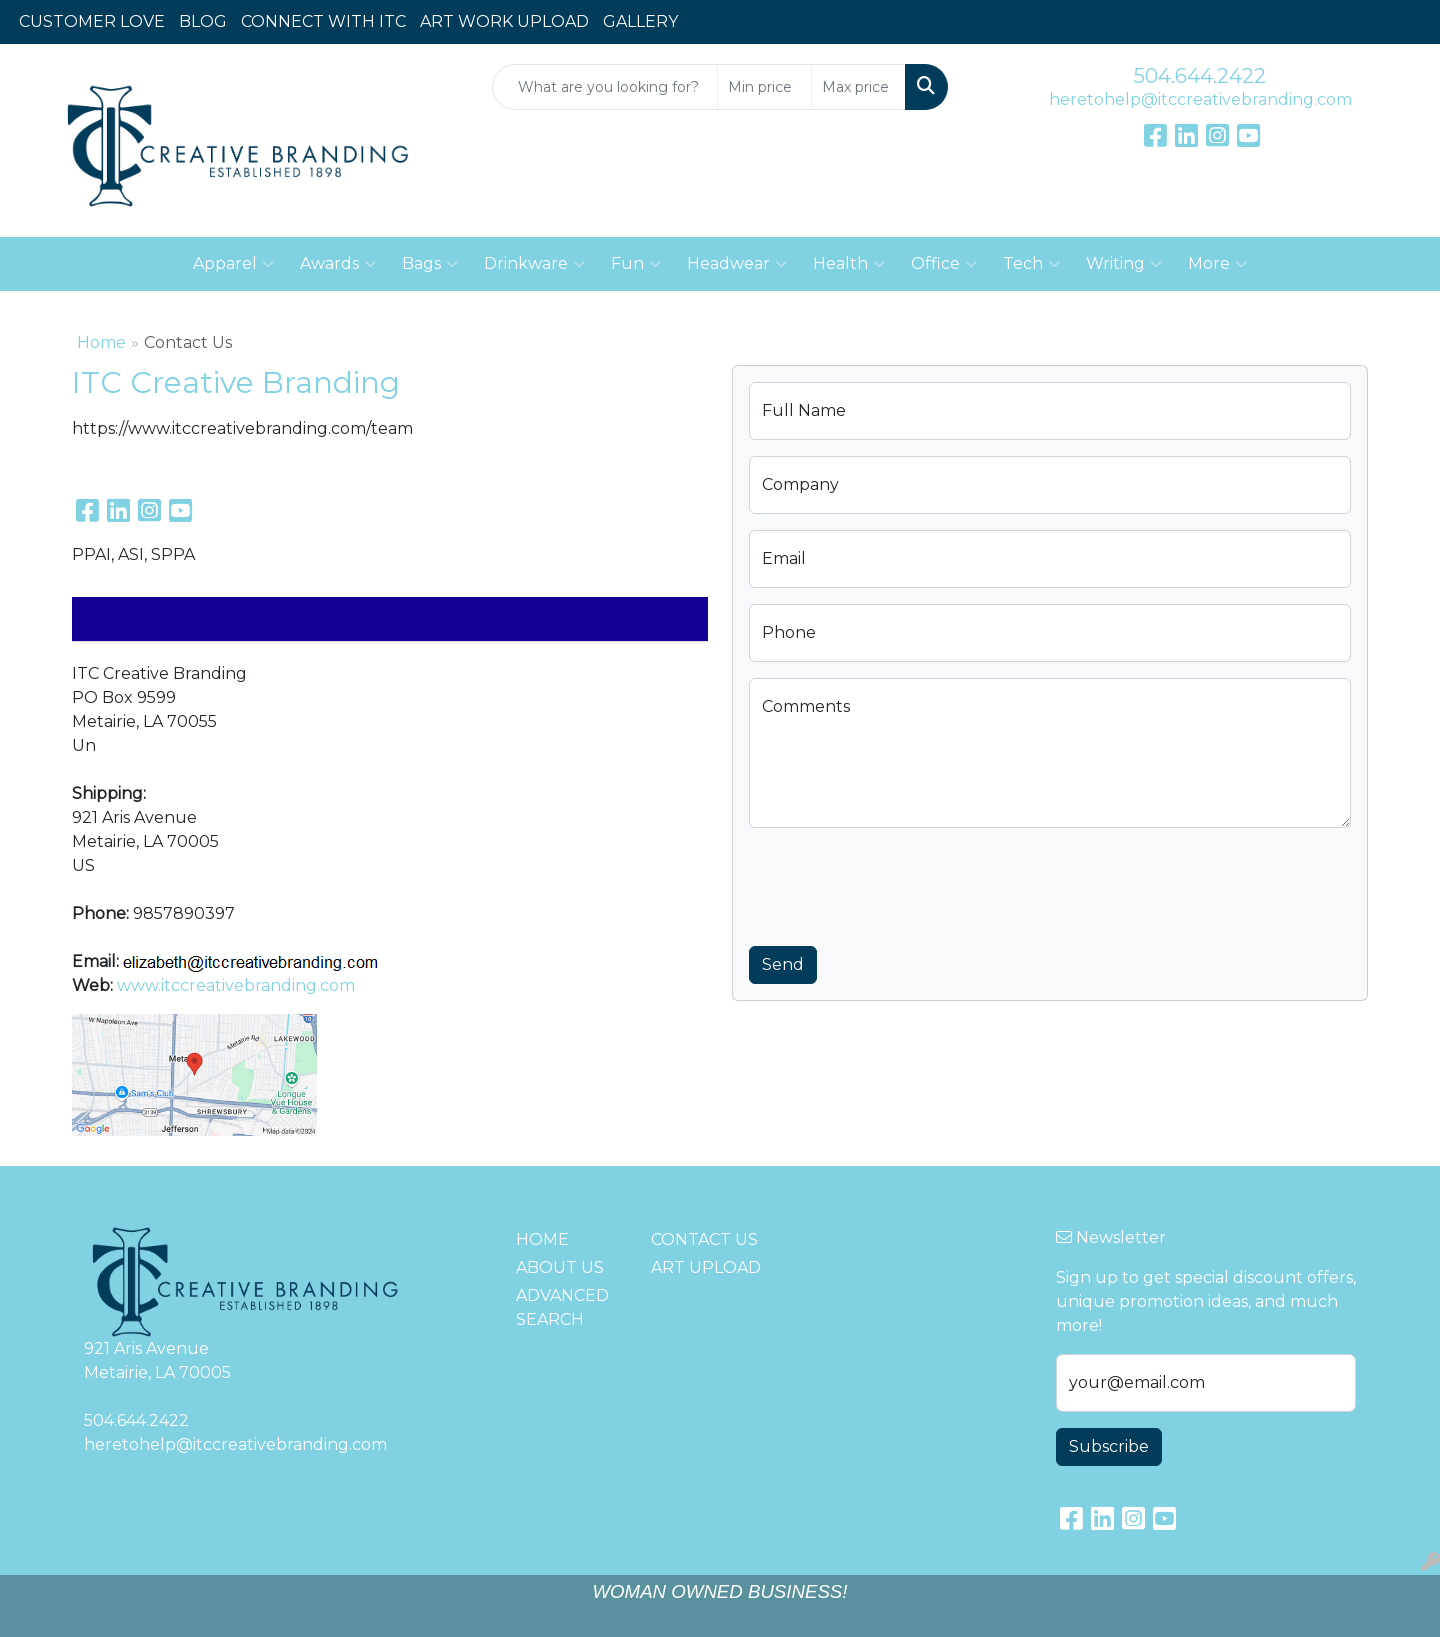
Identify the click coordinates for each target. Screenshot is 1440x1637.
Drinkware (534, 264)
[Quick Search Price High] (858, 87)
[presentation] (901, 883)
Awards (338, 264)
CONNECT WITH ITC (323, 21)
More (1217, 264)
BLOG (203, 21)
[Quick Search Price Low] (764, 87)
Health (849, 264)
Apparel (233, 264)
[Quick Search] (605, 87)
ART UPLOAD (706, 1267)
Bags (430, 264)
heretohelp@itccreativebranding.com (1200, 99)
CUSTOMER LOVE (92, 21)
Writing (1124, 264)
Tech (1031, 264)
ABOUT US (560, 1267)
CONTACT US (704, 1239)
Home (101, 342)
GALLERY (640, 21)
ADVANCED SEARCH (562, 1307)
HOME (542, 1239)
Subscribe (1109, 1446)
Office (944, 264)
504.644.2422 (1200, 76)
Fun (636, 264)
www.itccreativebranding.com (236, 985)
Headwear (737, 264)
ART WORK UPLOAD (504, 21)
